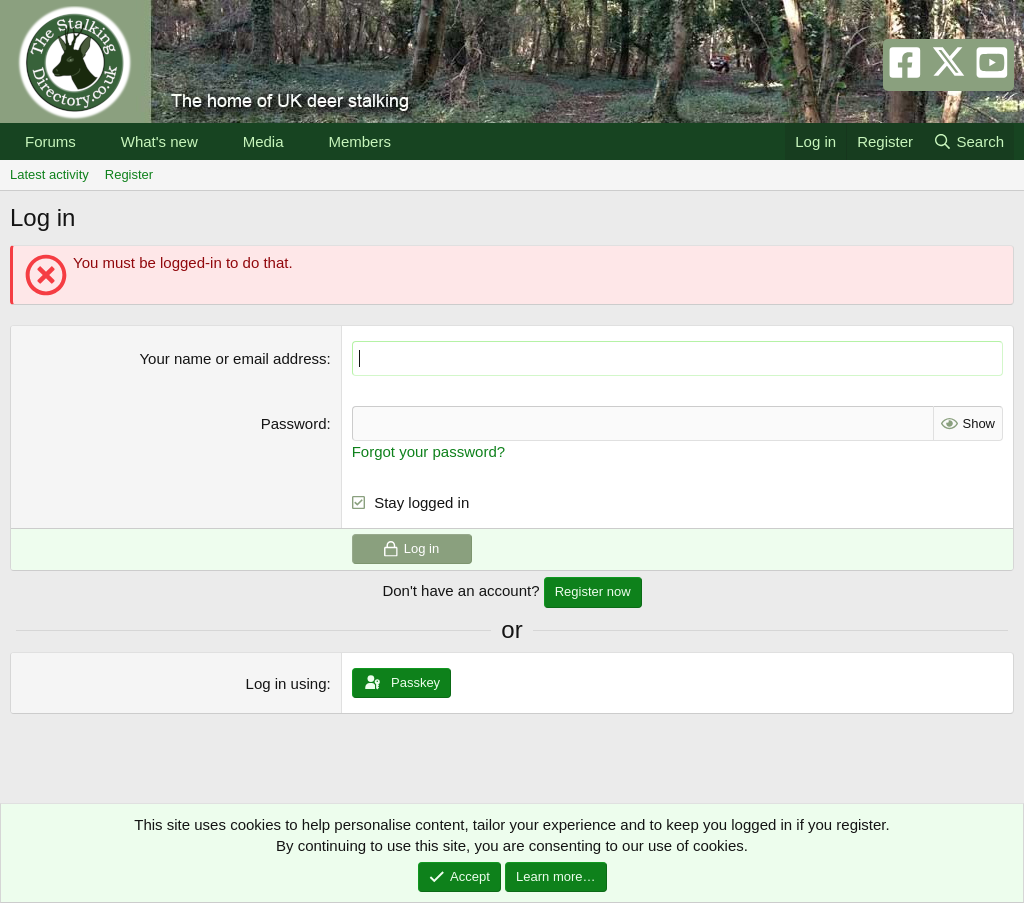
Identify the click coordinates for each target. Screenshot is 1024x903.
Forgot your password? (428, 451)
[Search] (968, 141)
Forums (50, 141)
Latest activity (49, 174)
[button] (92, 141)
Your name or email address (232, 358)
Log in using (286, 682)
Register (129, 174)
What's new (159, 141)
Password (294, 423)
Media (263, 141)
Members (359, 141)
